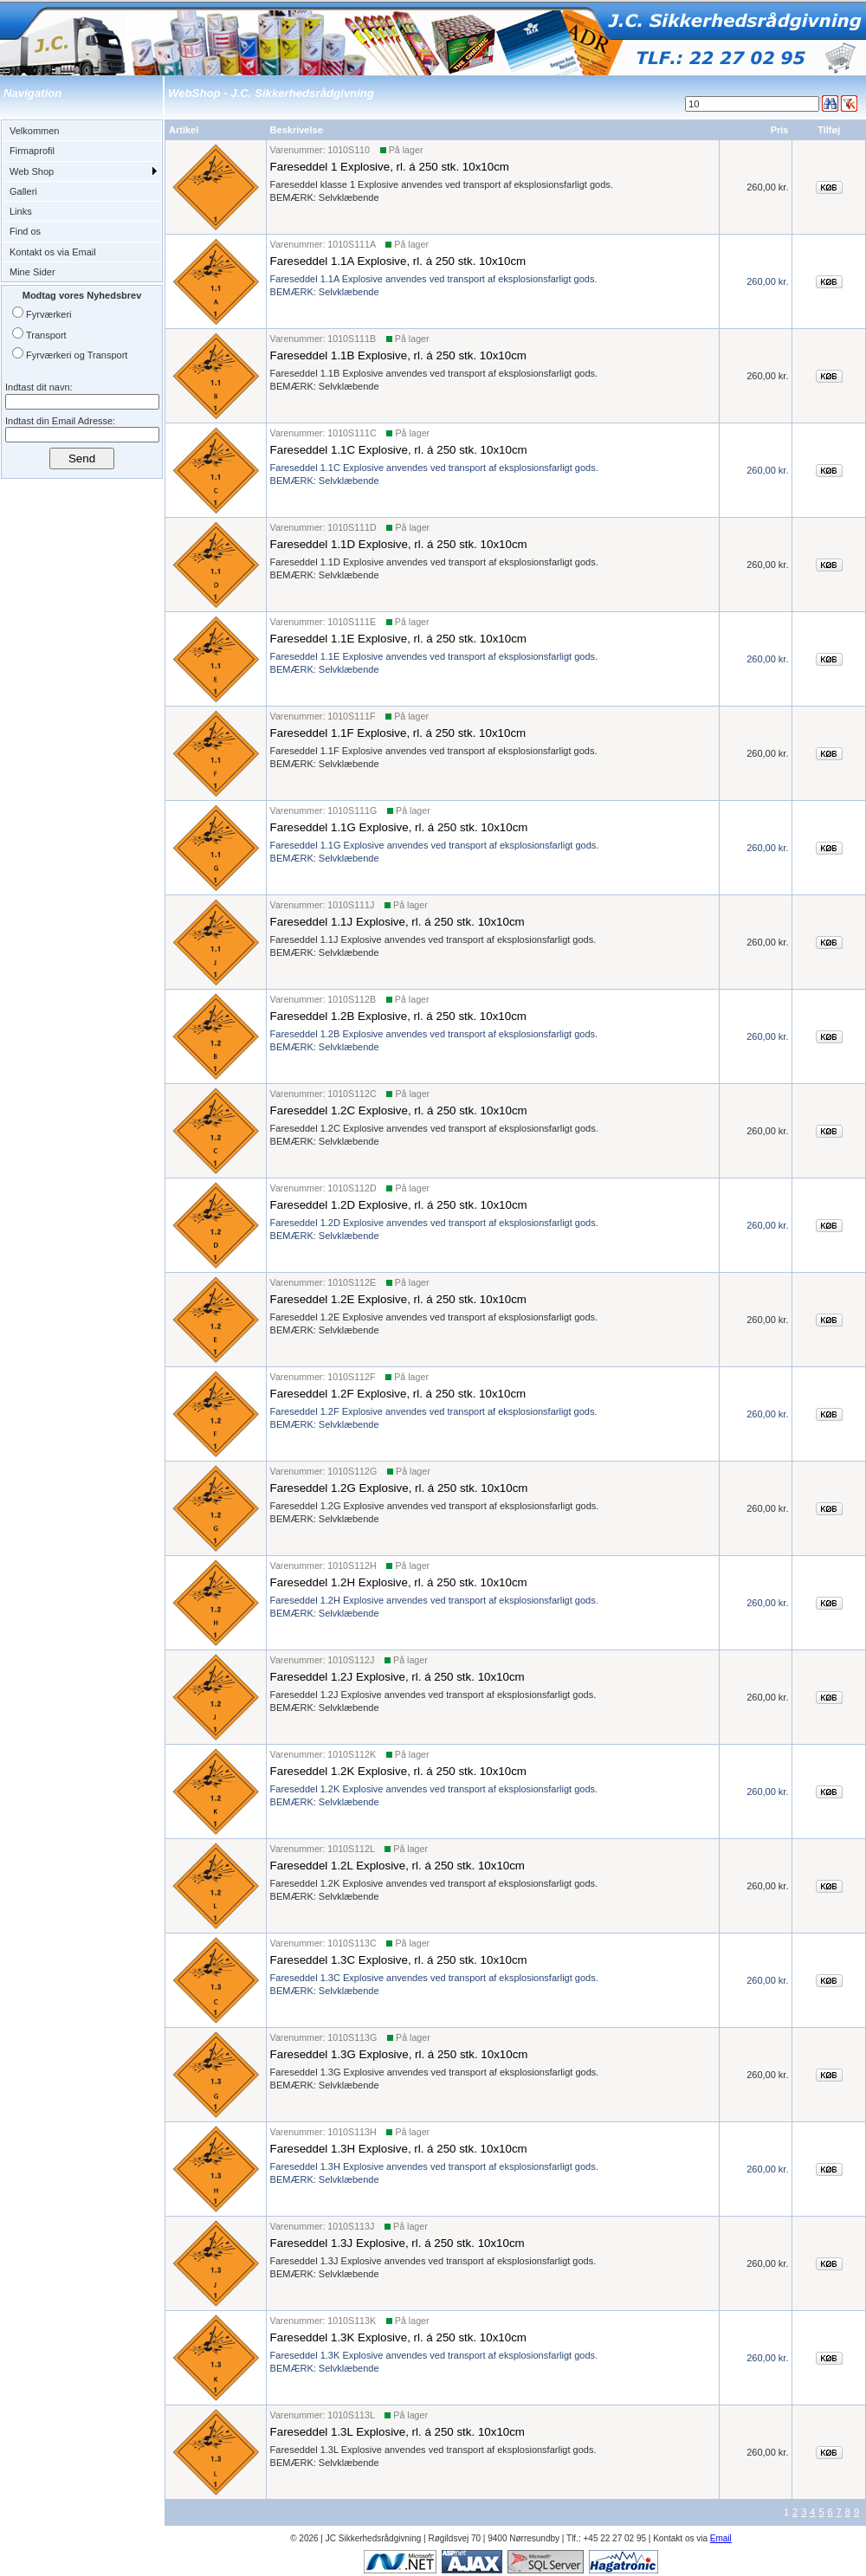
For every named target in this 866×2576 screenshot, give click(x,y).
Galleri (23, 191)
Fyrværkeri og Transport (76, 355)
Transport (46, 335)
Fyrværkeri (49, 314)
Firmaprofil (32, 150)
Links (21, 211)
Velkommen (34, 131)
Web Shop (32, 171)
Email (721, 2538)
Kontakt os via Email (53, 252)
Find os (25, 231)
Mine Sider (32, 272)
